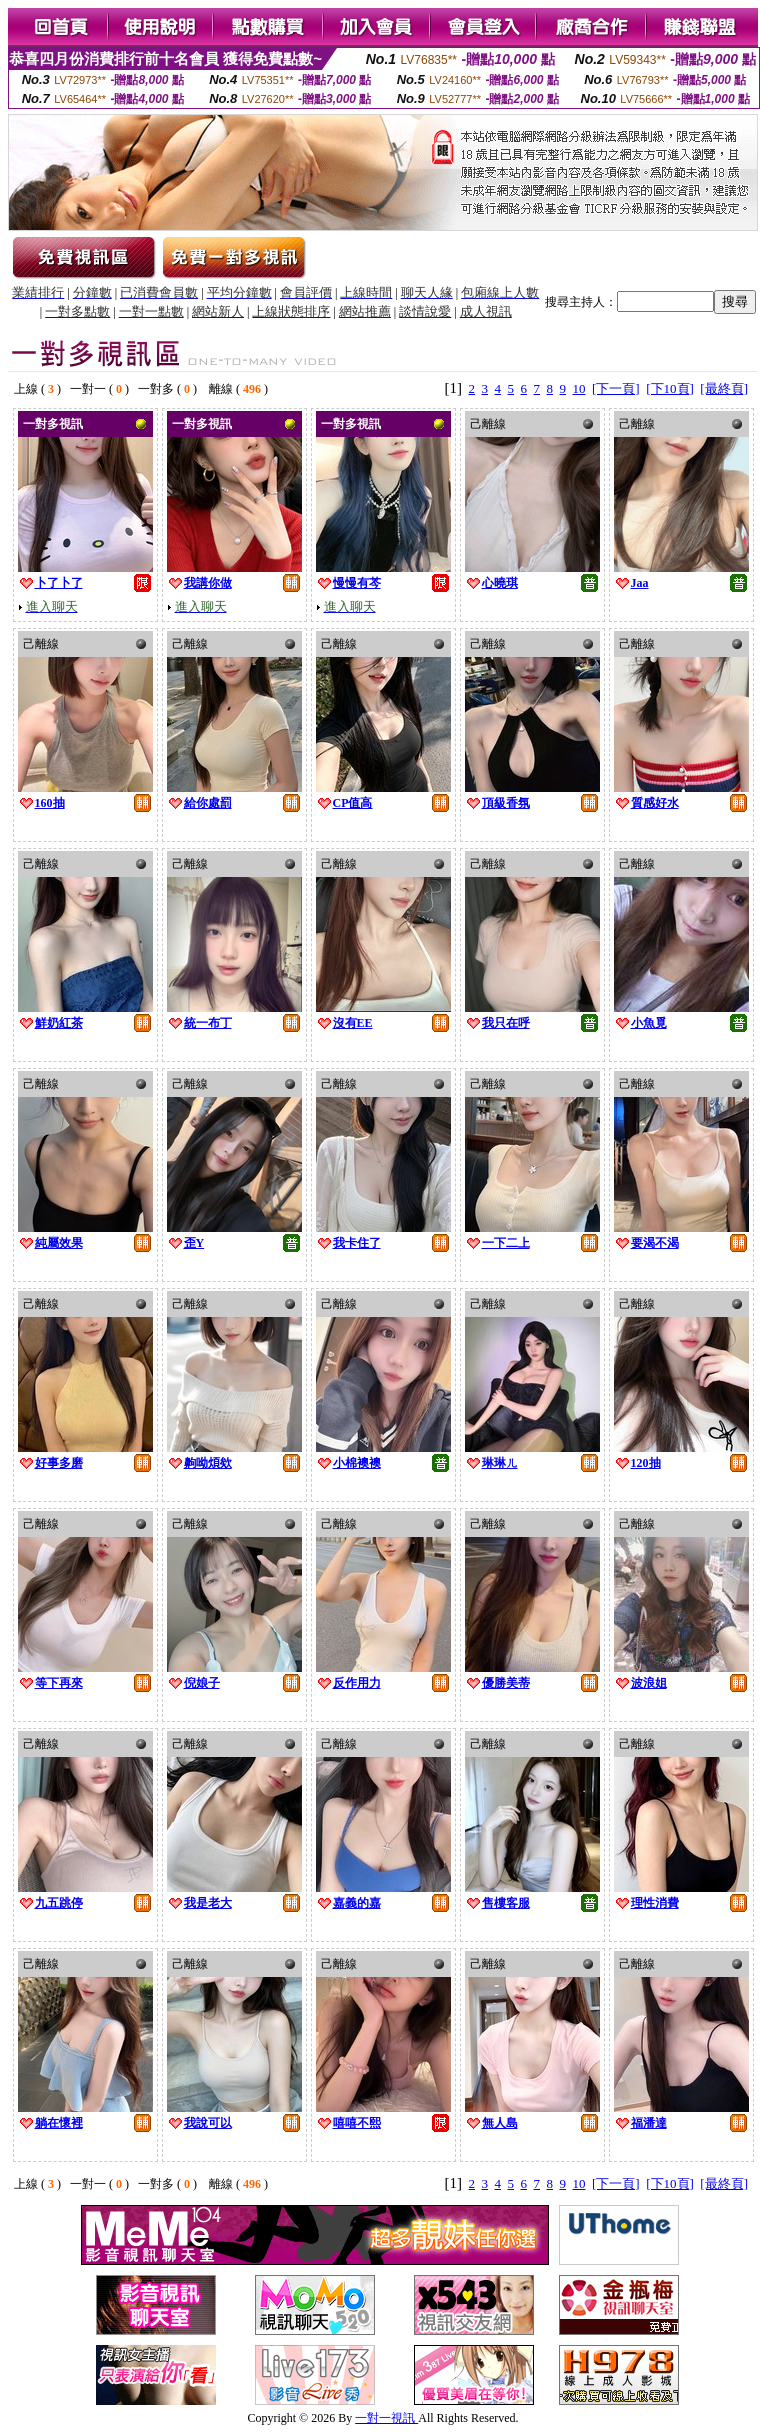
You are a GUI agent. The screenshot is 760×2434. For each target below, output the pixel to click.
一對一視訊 (386, 2418)
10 (579, 388)
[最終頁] (724, 388)
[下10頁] (670, 388)
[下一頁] (616, 388)
